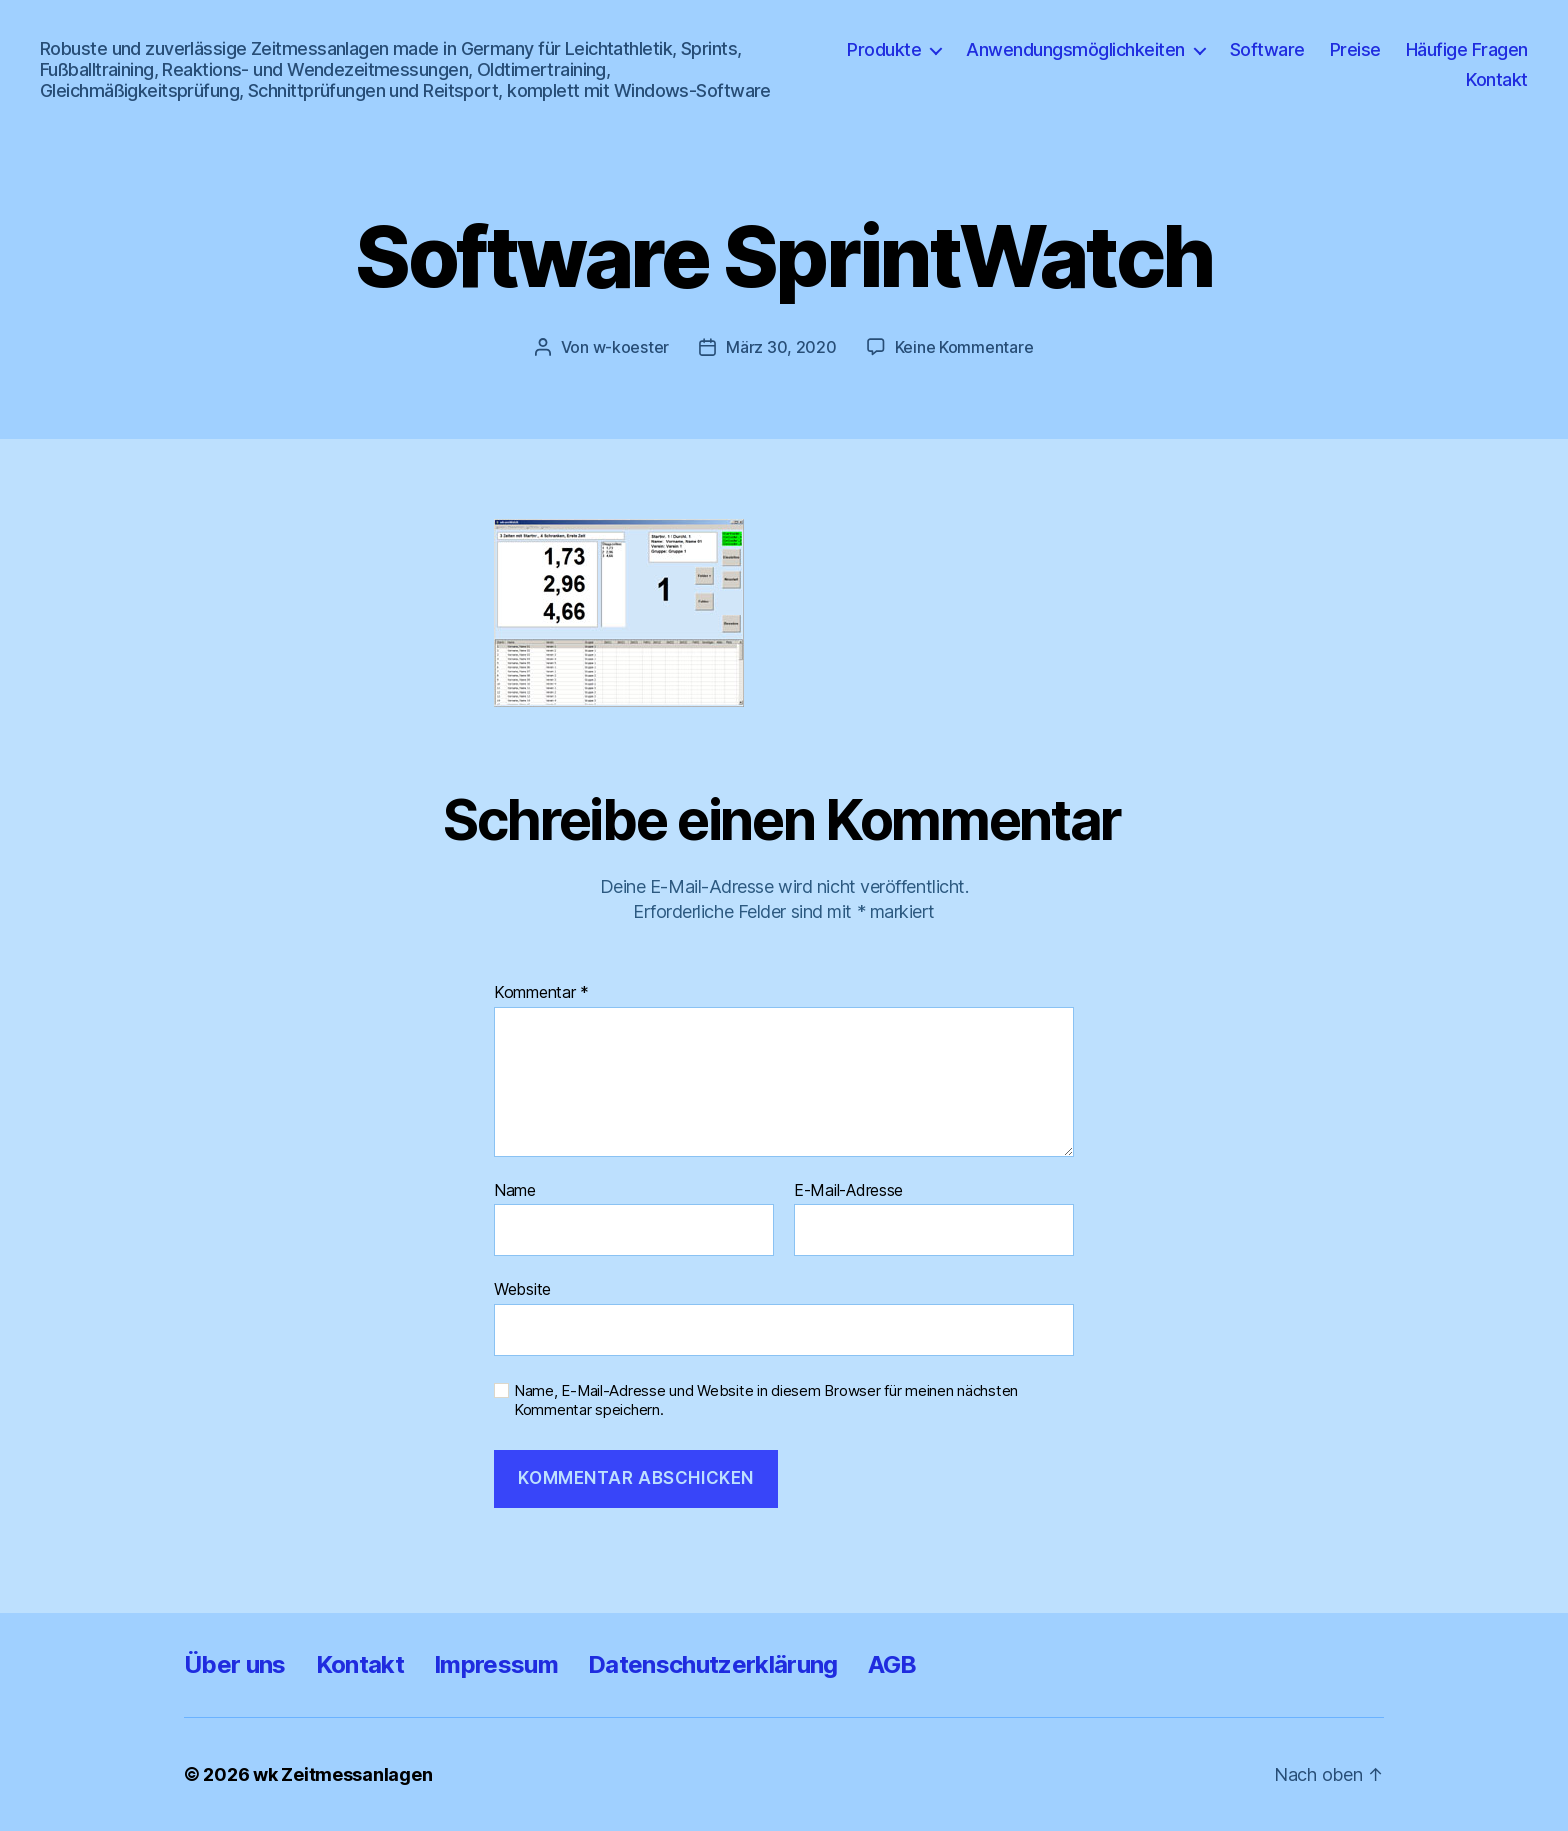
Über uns (235, 1664)
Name (515, 1191)
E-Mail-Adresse (848, 1191)
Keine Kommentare (964, 347)
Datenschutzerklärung (713, 1664)
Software (1267, 49)
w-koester (631, 347)
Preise (1355, 49)
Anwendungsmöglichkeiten (1075, 49)
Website (522, 1289)
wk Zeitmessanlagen (342, 1774)
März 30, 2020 (781, 347)
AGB (892, 1664)
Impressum (496, 1664)
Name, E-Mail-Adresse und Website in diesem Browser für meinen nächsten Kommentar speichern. (766, 1400)
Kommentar (541, 993)
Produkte (884, 49)
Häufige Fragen (1467, 49)
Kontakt (1497, 79)
